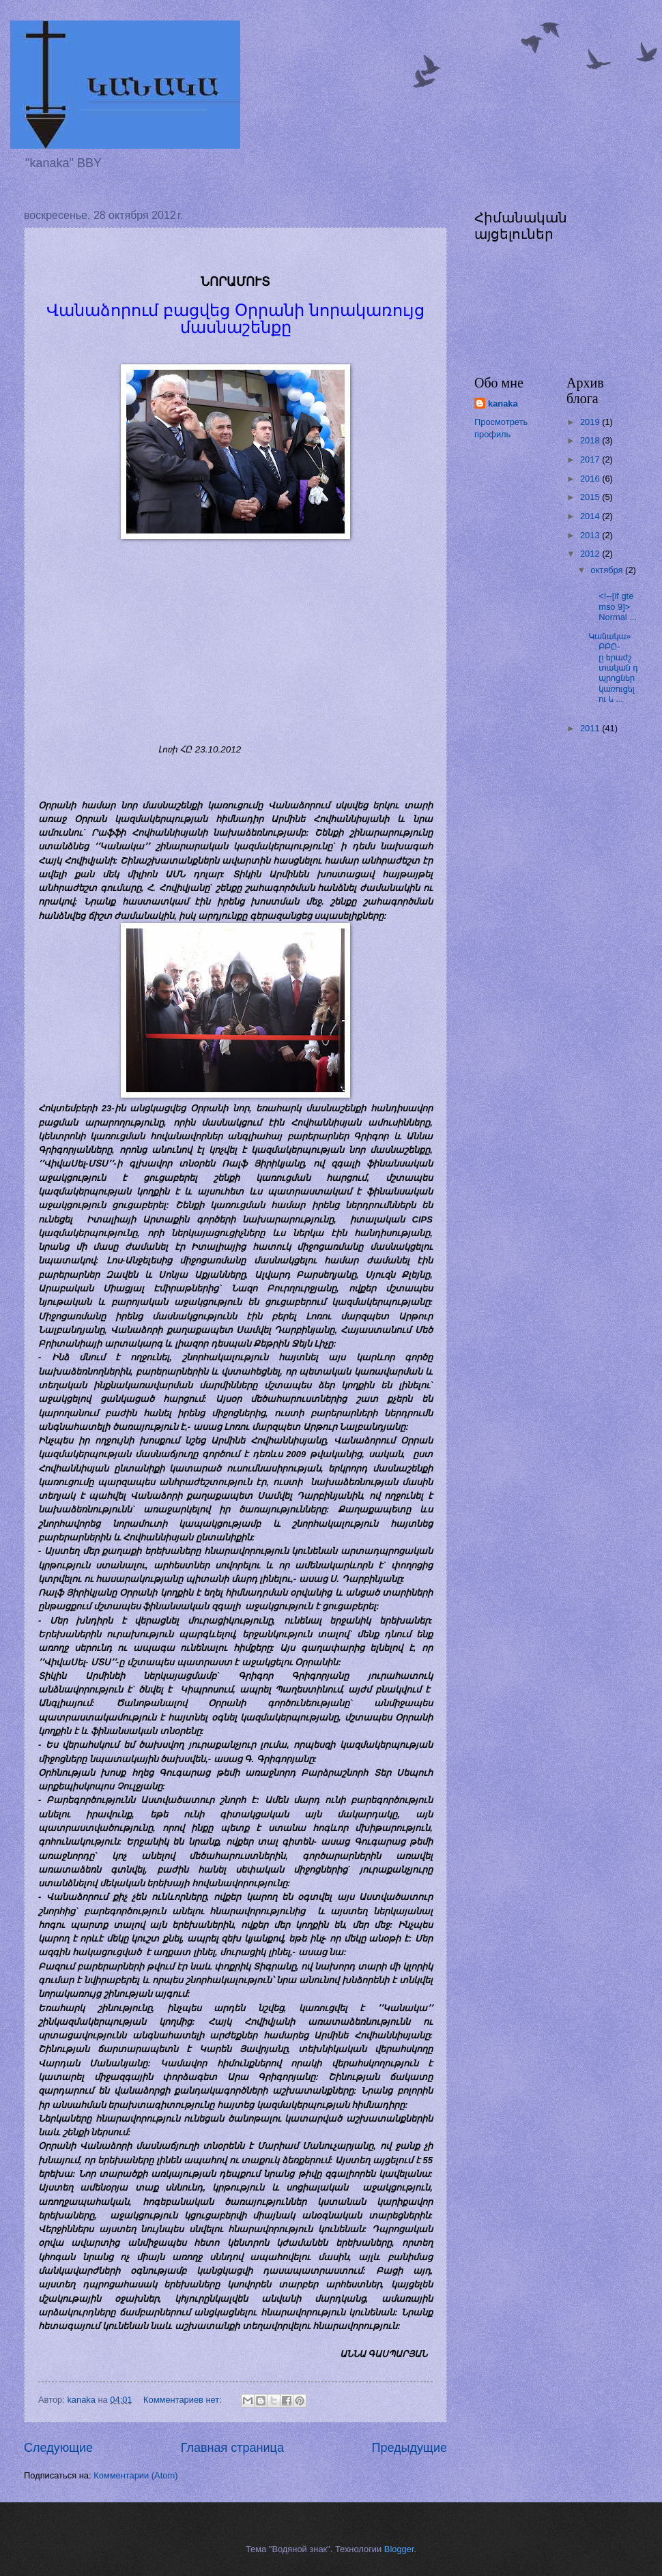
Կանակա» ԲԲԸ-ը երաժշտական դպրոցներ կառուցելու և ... (613, 668)
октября (607, 570)
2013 (591, 535)
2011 (591, 728)
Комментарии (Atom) (135, 2475)
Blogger (399, 2549)
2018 (591, 440)
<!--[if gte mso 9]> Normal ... (612, 601)
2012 (591, 553)
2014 (591, 516)
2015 (591, 497)
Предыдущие (409, 2448)
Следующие (58, 2448)
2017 (591, 459)
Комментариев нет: (183, 2400)
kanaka (503, 403)
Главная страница (232, 2448)
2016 (591, 478)
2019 (591, 422)
